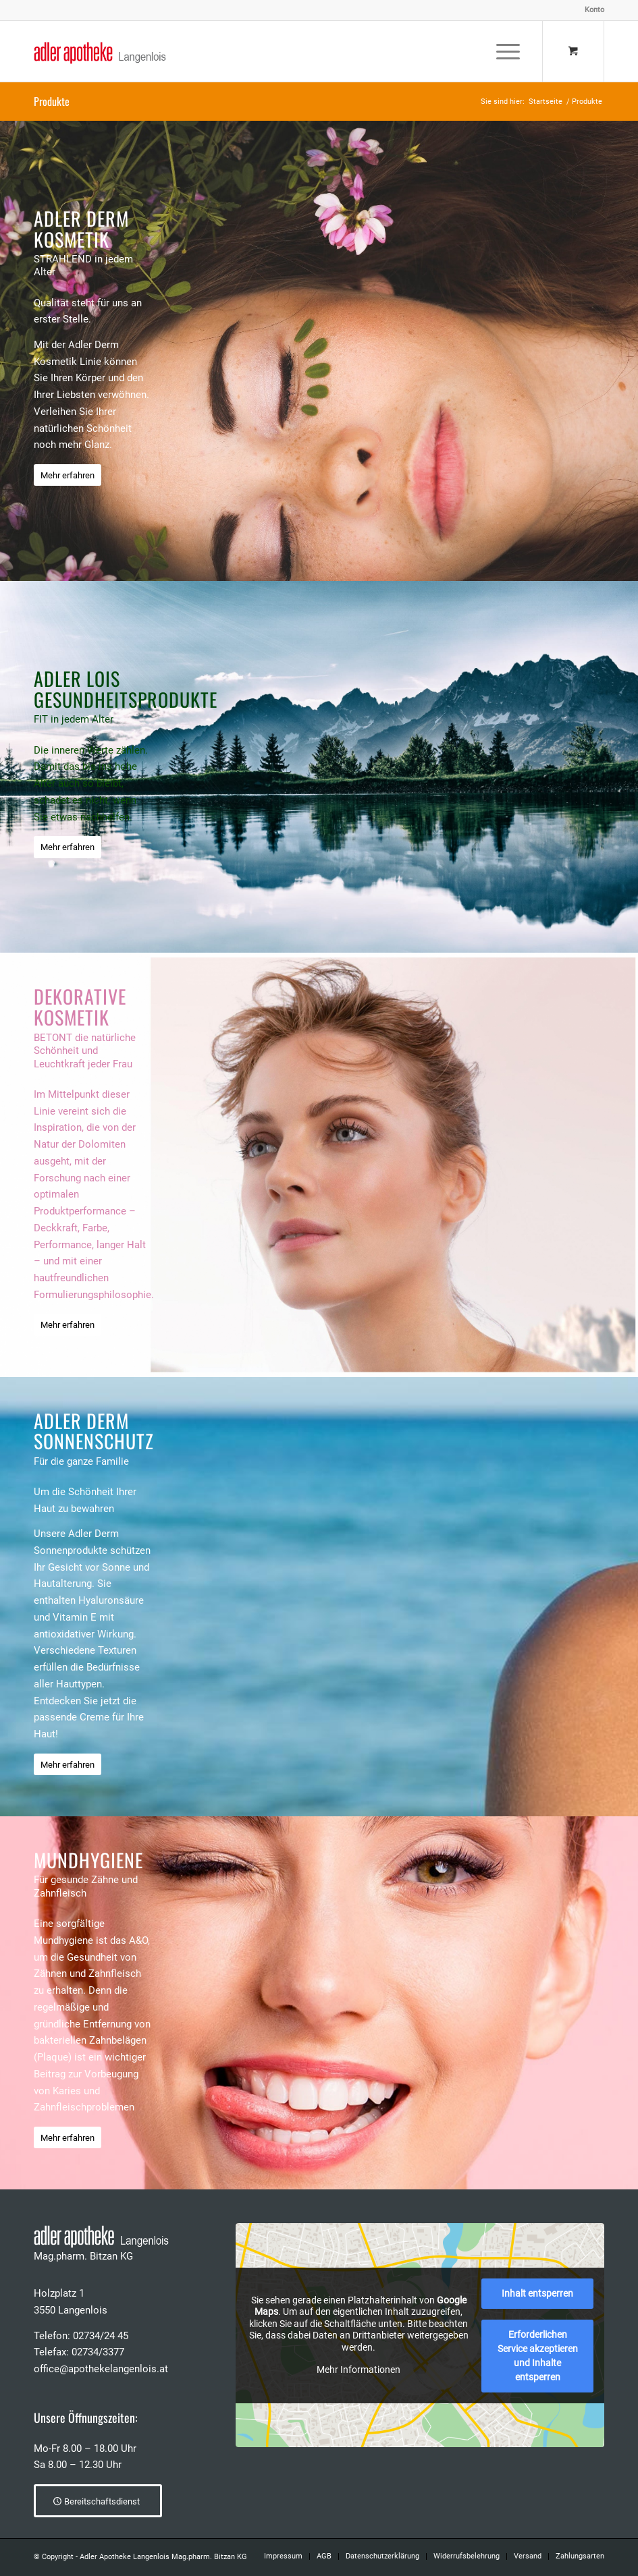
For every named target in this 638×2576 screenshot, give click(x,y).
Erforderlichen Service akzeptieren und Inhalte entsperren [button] (537, 2355)
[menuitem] (591, 10)
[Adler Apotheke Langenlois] (100, 51)
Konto (594, 9)
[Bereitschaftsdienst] (98, 2501)
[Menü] (501, 51)
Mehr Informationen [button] (358, 2369)
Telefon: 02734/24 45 (81, 2336)
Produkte (52, 101)
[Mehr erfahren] (67, 475)
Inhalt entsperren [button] (537, 2293)
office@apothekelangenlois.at (101, 2369)
